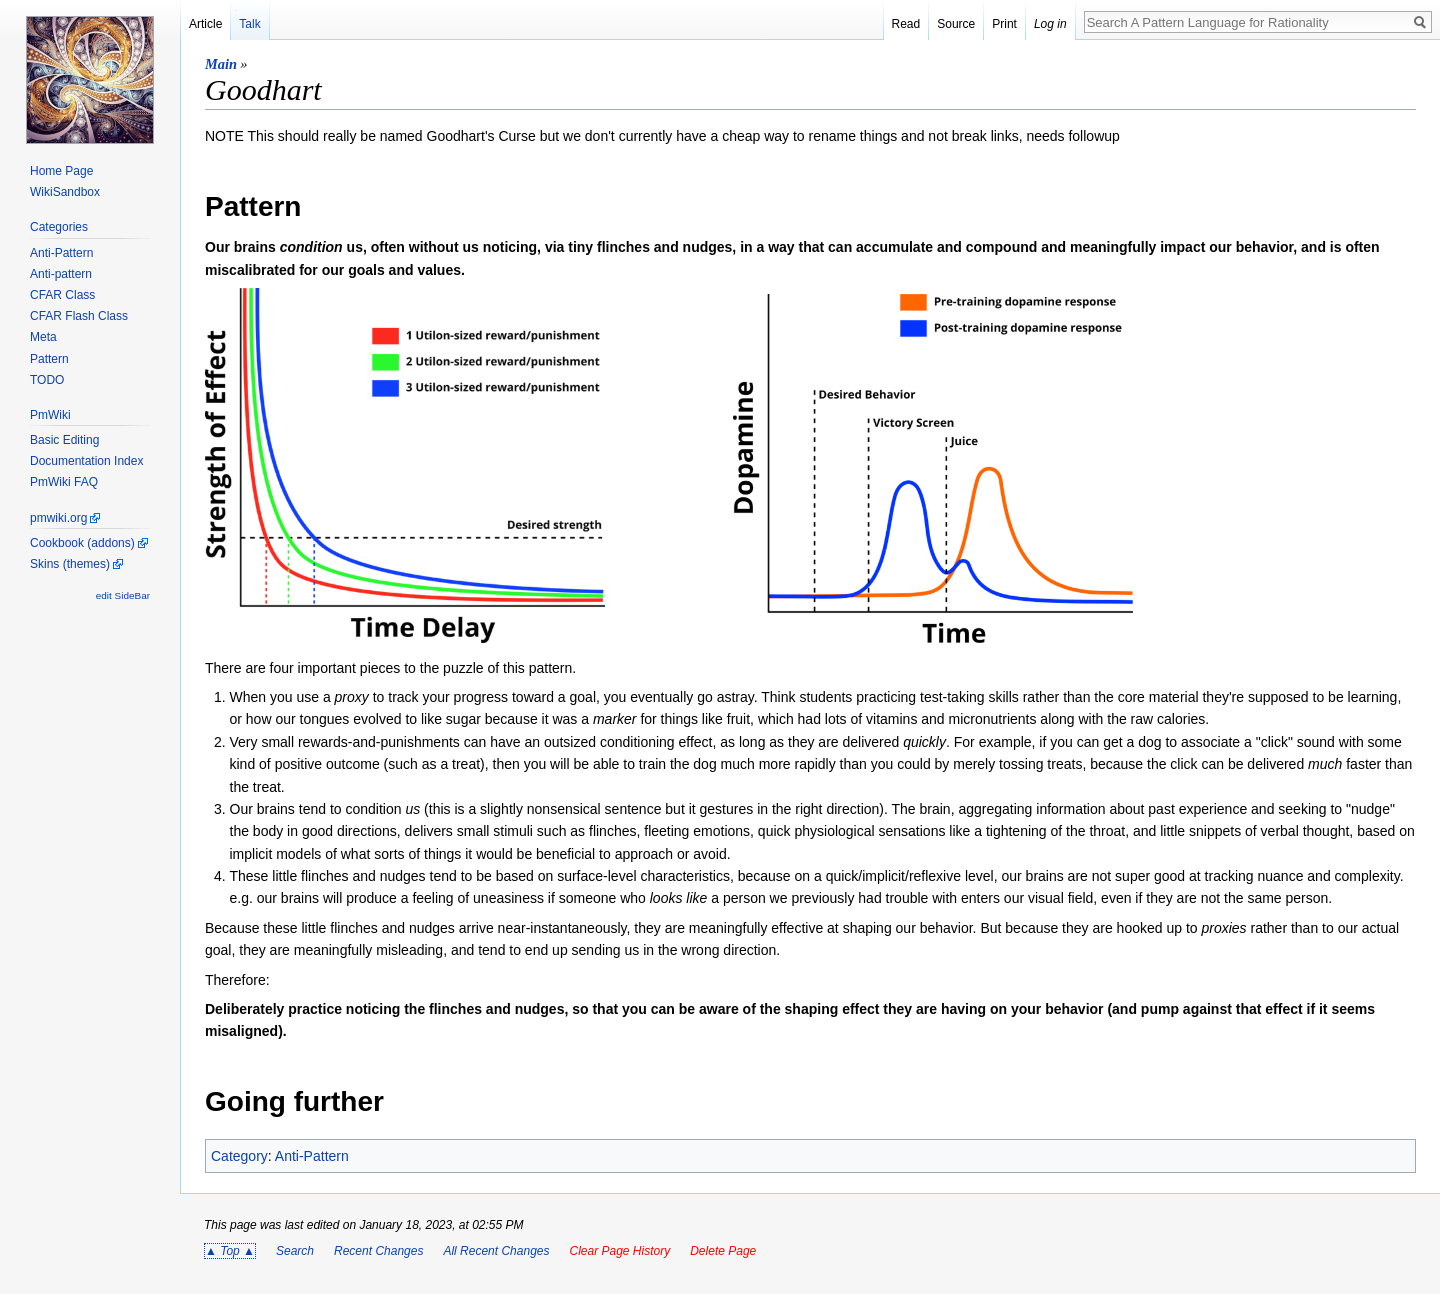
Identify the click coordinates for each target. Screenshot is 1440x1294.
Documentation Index (86, 461)
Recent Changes (378, 1251)
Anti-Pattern (312, 1156)
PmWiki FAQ (64, 482)
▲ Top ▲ (230, 1251)
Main (221, 64)
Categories (59, 227)
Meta (43, 337)
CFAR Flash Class (79, 316)
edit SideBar (123, 595)
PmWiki (50, 415)
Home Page (61, 171)
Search (295, 1251)
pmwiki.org (58, 518)
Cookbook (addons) (82, 543)
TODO (47, 380)
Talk (249, 24)
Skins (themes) (70, 564)
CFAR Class (62, 295)
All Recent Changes (496, 1251)
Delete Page (723, 1251)
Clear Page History (619, 1251)
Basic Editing (64, 440)
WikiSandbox (65, 192)
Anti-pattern (61, 274)
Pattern (49, 359)
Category (239, 1156)
